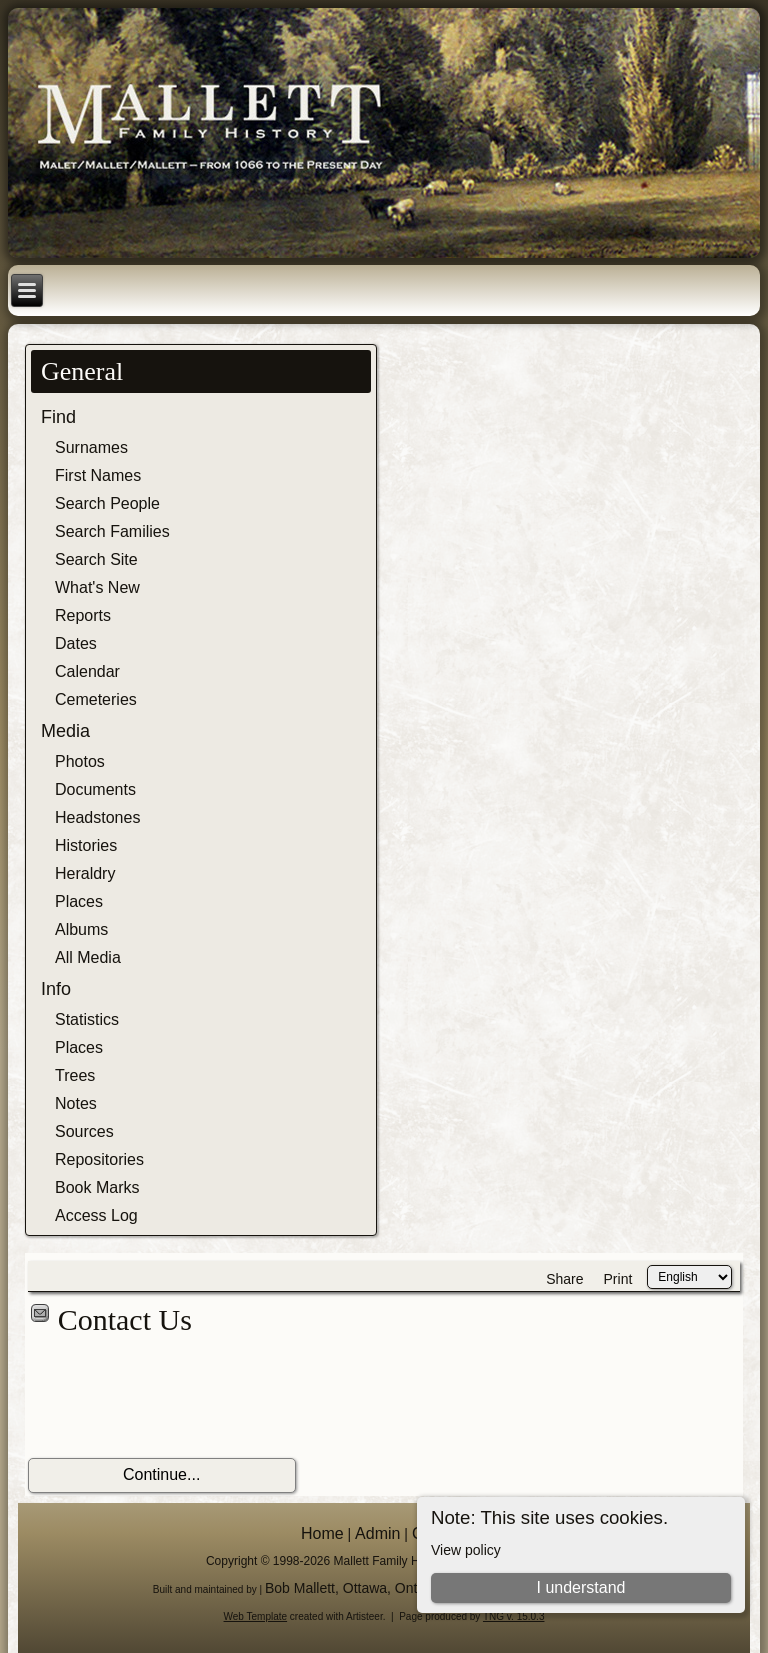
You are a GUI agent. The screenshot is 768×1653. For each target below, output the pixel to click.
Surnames (91, 447)
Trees (75, 1075)
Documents (95, 789)
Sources (84, 1131)
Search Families (112, 531)
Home (322, 1533)
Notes (76, 1103)
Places (79, 901)
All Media (88, 957)
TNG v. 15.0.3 (514, 1616)
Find (58, 417)
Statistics (87, 1019)
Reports (83, 615)
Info (56, 989)
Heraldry (85, 873)
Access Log (96, 1215)
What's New (97, 587)
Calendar (87, 671)
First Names (98, 475)
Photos (80, 761)
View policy (466, 1550)
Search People (107, 503)
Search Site (96, 559)
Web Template (256, 1616)
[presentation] (180, 1398)
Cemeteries (96, 699)
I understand (580, 1587)
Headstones (97, 817)
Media (65, 731)
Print (618, 1279)
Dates (76, 643)
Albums (81, 929)
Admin (377, 1533)
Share (564, 1279)
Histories (86, 845)
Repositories (99, 1159)
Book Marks (97, 1187)
